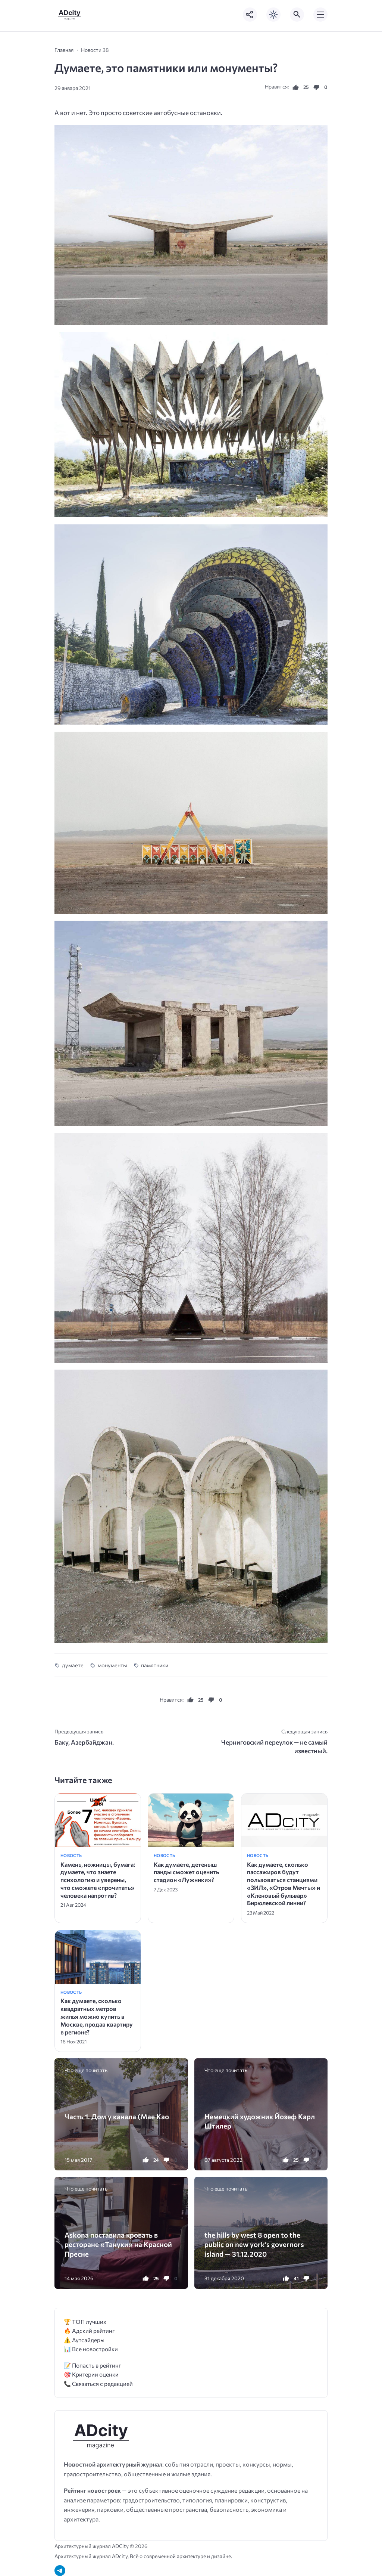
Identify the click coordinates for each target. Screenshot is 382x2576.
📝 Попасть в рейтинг (92, 2365)
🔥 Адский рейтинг (89, 2330)
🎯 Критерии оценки (91, 2374)
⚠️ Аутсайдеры (84, 2339)
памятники (154, 1665)
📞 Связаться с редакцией (98, 2383)
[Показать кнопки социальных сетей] (250, 14)
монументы (112, 1665)
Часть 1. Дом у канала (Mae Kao (117, 2116)
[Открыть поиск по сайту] (297, 14)
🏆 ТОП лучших (85, 2321)
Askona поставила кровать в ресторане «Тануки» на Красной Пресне (118, 2244)
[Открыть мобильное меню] (320, 14)
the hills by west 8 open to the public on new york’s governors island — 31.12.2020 (254, 2244)
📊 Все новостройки (91, 2348)
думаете (73, 1665)
